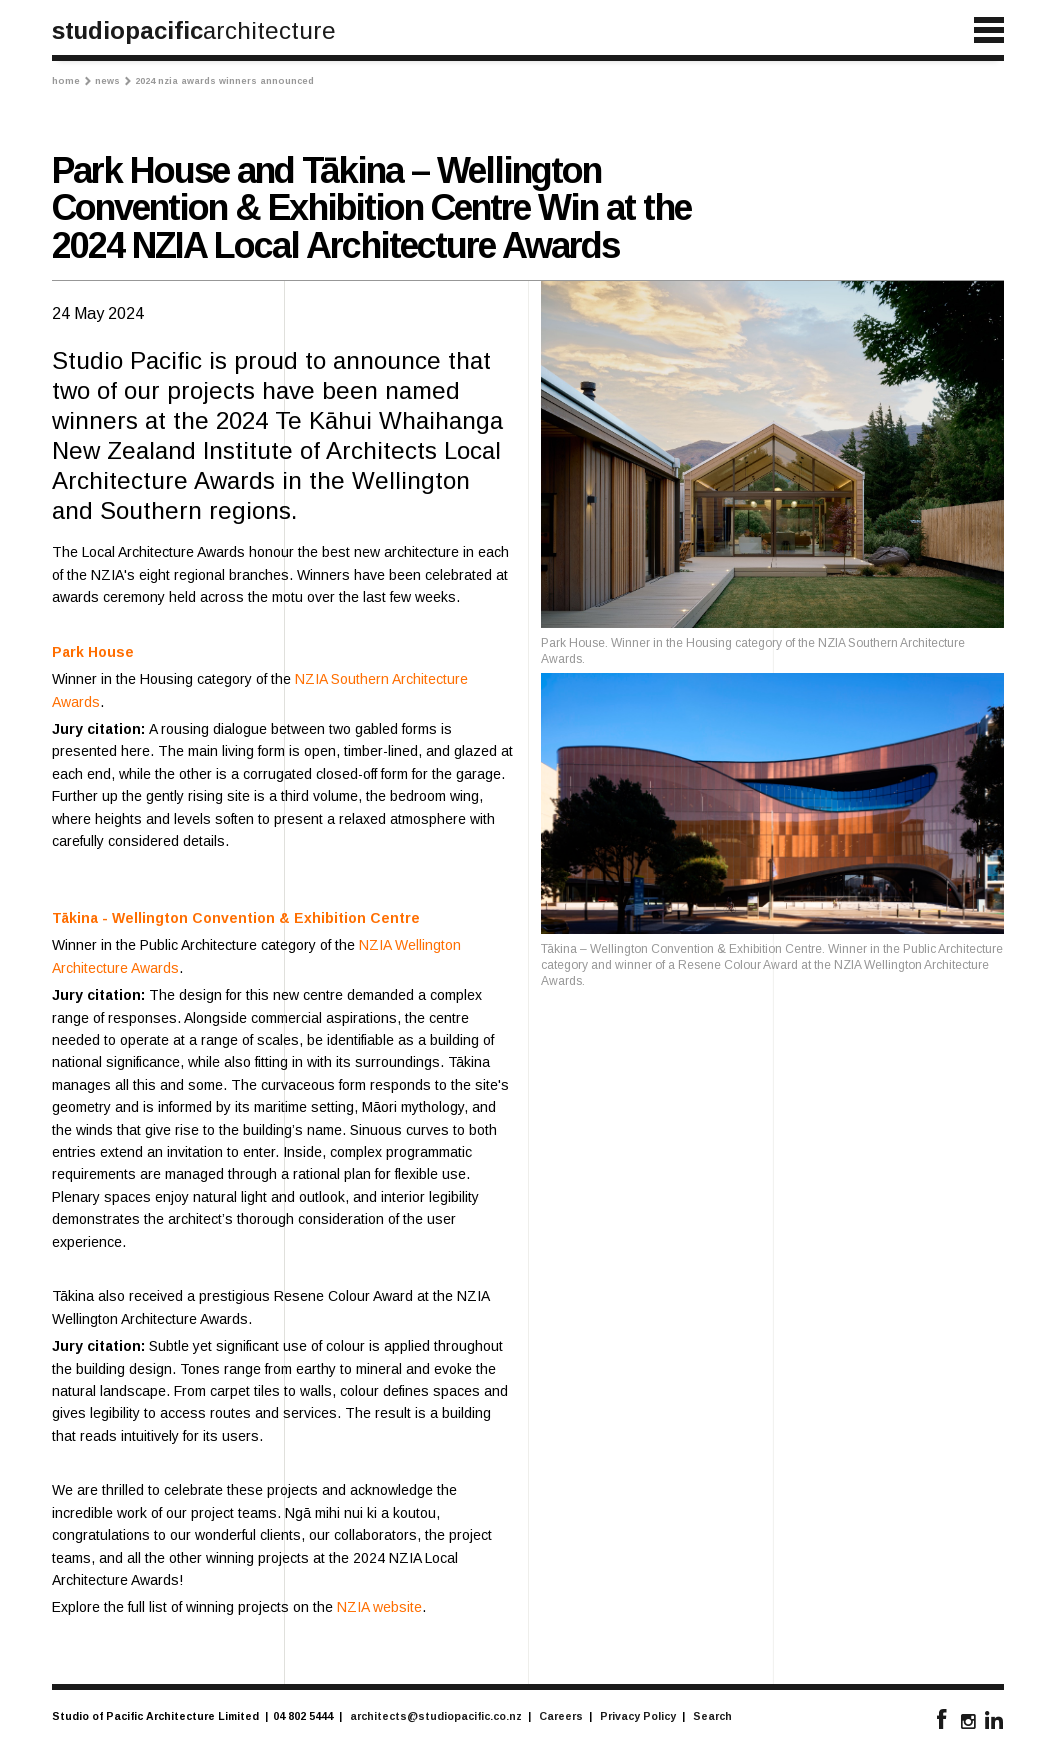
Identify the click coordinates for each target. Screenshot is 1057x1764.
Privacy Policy (638, 1716)
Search (712, 1716)
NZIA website (379, 1607)
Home (71, 81)
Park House (93, 652)
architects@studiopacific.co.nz (436, 1716)
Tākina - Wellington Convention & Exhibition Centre (236, 918)
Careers (561, 1716)
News (113, 81)
